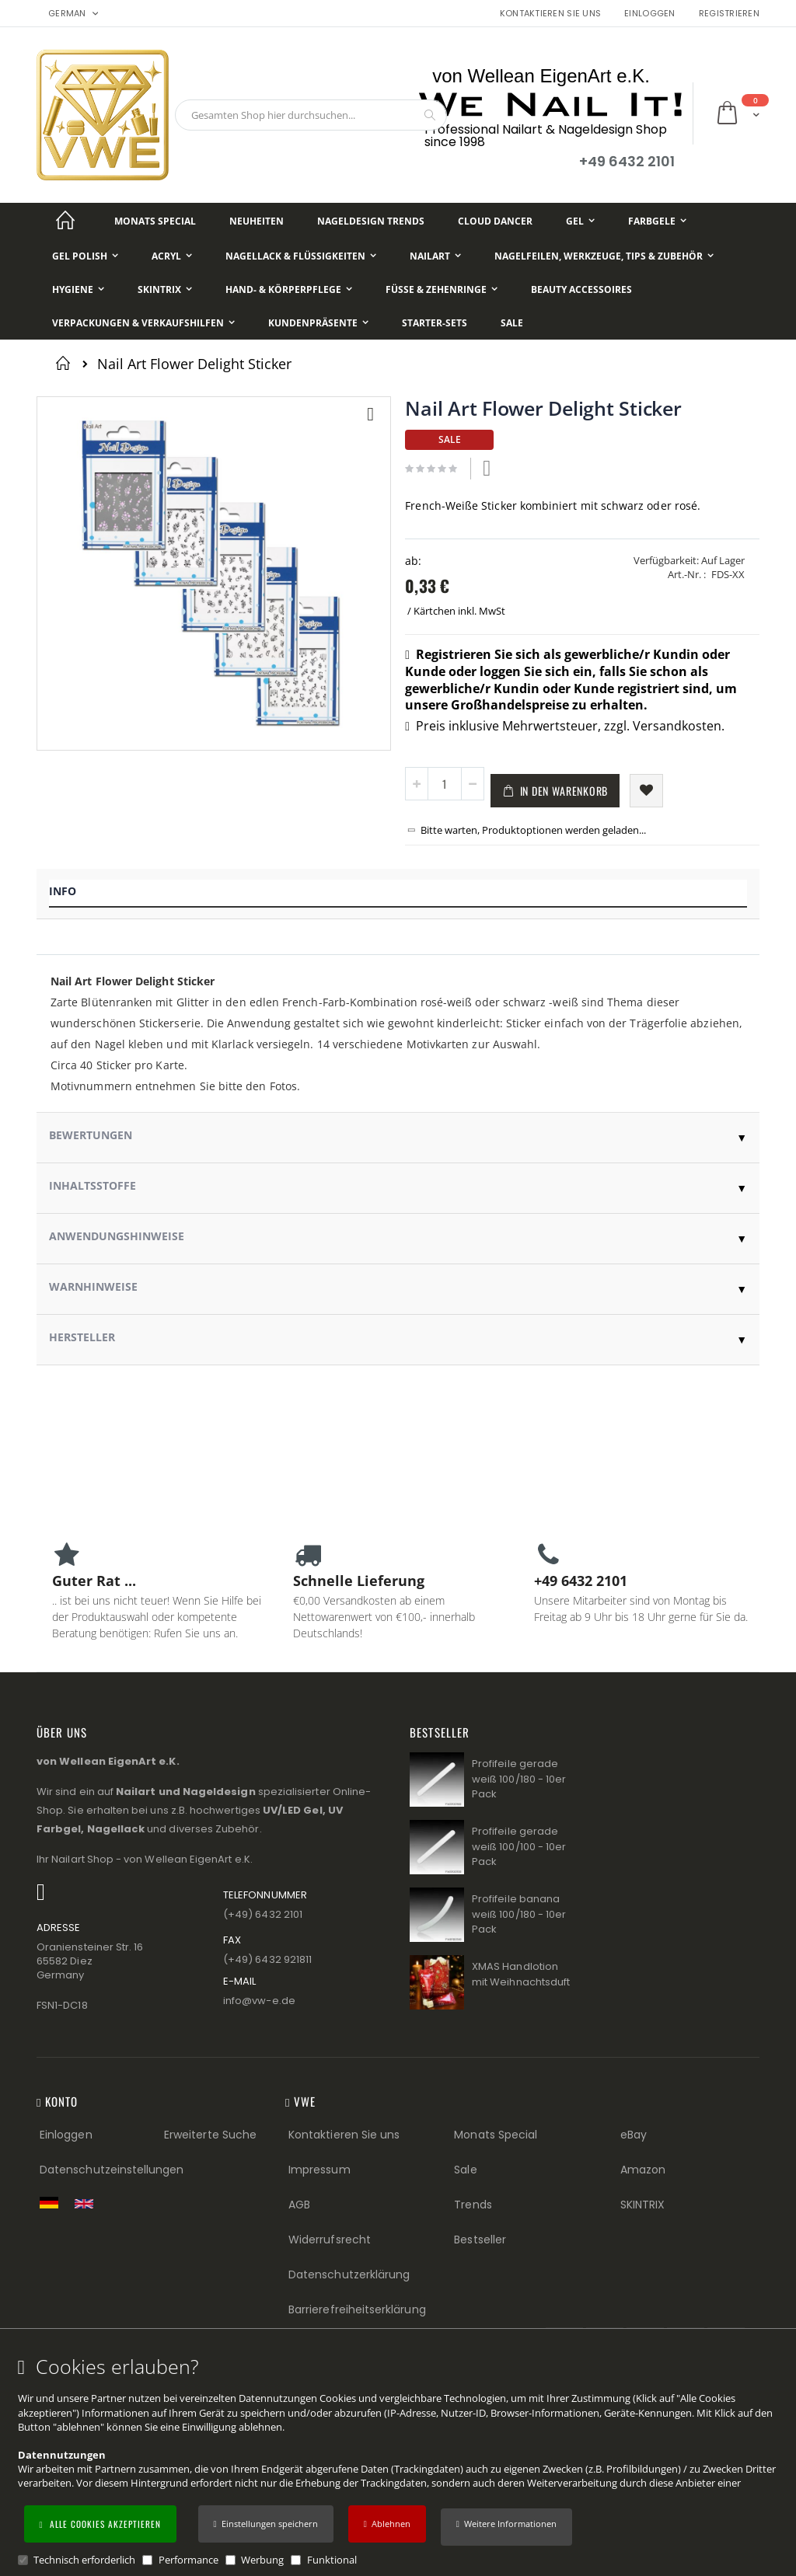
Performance (188, 2560)
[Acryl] (172, 256)
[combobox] (311, 115)
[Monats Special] (155, 221)
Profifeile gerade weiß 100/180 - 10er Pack (519, 1778)
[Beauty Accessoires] (581, 289)
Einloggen (649, 13)
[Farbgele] (657, 221)
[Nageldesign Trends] (371, 221)
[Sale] (512, 323)
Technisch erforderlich (84, 2560)
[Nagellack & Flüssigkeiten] (301, 256)
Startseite (65, 363)
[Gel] (580, 221)
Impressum (319, 2169)
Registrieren (729, 13)
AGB (299, 2204)
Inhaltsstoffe (92, 1185)
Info (62, 891)
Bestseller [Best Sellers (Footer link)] (480, 2239)
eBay (633, 2134)
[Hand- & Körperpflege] (289, 289)
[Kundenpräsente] (318, 323)
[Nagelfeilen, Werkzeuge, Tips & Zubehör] (604, 256)
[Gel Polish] (85, 256)
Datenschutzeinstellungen (112, 2169)
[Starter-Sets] (434, 323)
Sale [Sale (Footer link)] (465, 2169)
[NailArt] (435, 256)
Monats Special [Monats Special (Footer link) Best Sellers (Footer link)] (495, 2134)
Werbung (262, 2560)
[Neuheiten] (256, 221)
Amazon (642, 2169)
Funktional (332, 2560)
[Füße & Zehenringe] (441, 289)
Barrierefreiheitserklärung (357, 2309)
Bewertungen (90, 1135)
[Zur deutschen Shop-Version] (53, 2202)
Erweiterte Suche (210, 2134)
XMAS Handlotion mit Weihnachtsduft (521, 1974)
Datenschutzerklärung (349, 2274)
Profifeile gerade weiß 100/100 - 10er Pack (519, 1846)
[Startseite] (65, 221)
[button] (506, 2527)
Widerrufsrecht (329, 2239)
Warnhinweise (93, 1286)
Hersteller (82, 1337)
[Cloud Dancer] (495, 221)
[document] (400, 2461)
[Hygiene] (78, 289)
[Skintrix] (165, 289)
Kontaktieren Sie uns (551, 13)
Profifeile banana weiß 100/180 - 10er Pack (519, 1913)
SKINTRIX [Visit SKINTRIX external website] (642, 2204)
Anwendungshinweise (116, 1236)
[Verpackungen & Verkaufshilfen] (143, 323)
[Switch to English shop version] (88, 2203)
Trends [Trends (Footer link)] (472, 2204)
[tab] (398, 894)
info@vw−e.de (259, 2000)
